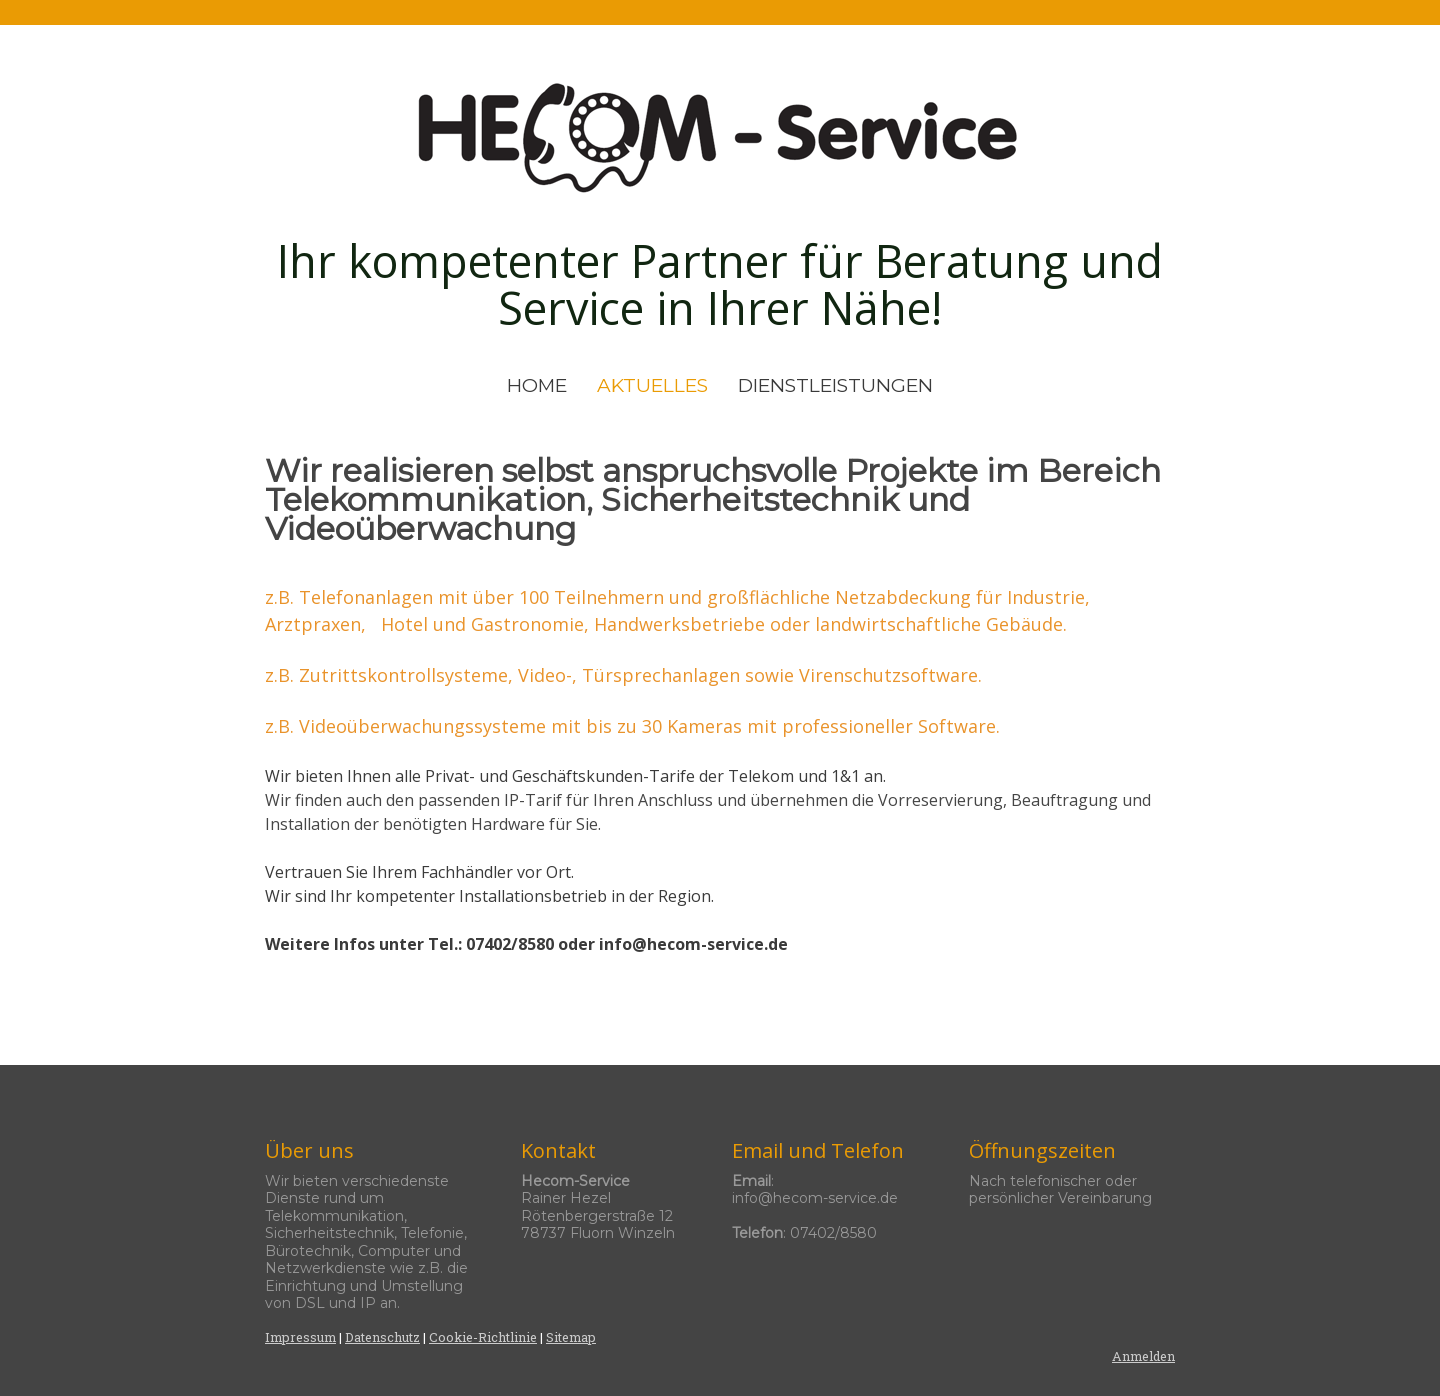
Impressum (300, 1337)
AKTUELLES (652, 385)
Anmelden (1143, 1356)
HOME (537, 385)
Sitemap (571, 1337)
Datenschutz (382, 1337)
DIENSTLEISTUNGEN (835, 385)
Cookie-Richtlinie (483, 1337)
